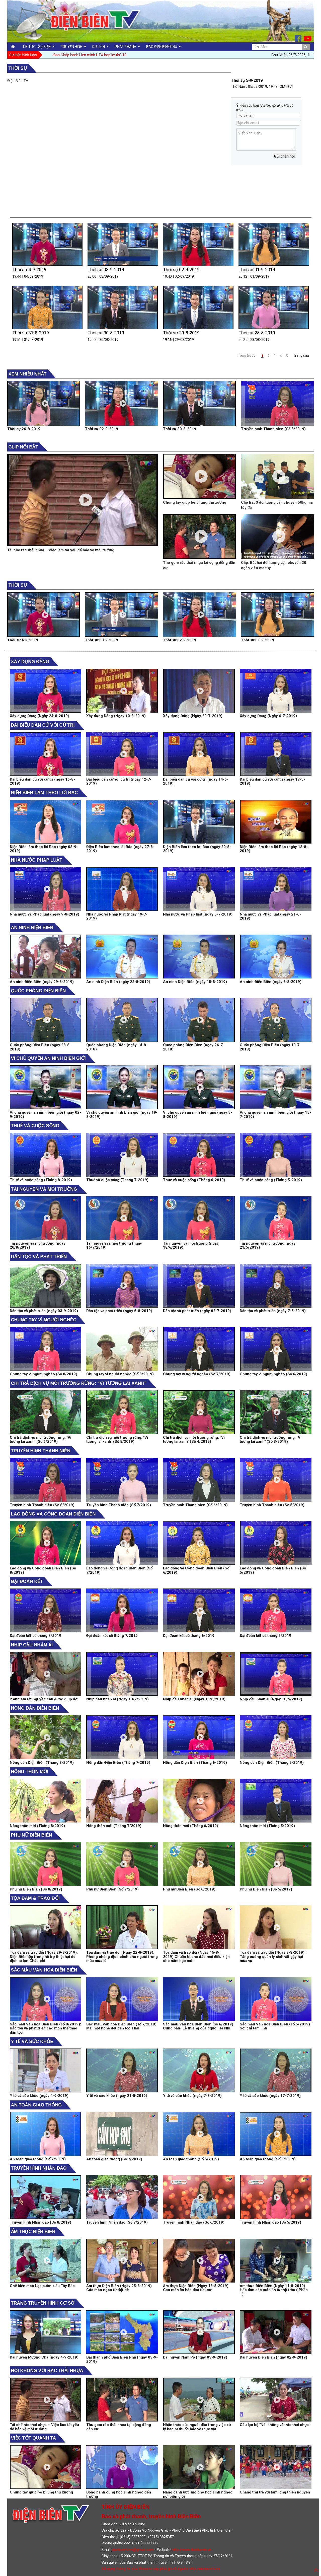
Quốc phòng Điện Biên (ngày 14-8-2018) (116, 1047)
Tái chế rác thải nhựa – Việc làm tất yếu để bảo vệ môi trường (60, 550)
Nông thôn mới (29, 1771)
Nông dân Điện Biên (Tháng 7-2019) (118, 1762)
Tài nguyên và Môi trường (44, 1189)
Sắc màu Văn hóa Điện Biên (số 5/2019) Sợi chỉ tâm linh (275, 2026)
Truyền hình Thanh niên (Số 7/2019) (118, 1505)
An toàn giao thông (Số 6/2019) (191, 2159)
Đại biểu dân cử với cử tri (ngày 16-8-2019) (42, 781)
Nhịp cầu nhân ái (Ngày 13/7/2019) (117, 1699)
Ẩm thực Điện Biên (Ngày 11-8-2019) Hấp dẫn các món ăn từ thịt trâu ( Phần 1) (274, 2290)
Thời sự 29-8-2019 (181, 332)
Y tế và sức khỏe (32, 2041)
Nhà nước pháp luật (36, 860)
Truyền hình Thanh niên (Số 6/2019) (195, 1505)
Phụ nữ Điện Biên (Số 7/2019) (112, 1889)
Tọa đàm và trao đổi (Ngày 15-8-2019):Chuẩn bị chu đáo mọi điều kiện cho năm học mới (196, 1956)
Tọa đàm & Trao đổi (35, 1898)
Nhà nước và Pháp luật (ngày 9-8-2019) (44, 914)
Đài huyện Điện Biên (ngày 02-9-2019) (273, 2357)
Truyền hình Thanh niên (40, 1450)
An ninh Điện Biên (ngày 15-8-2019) (195, 981)
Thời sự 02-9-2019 (181, 269)
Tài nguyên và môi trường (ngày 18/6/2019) (191, 1245)
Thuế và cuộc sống (35, 1125)
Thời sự (18, 68)
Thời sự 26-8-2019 (23, 429)
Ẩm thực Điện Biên (33, 2231)
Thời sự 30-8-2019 (106, 332)
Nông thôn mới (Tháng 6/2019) (190, 1826)
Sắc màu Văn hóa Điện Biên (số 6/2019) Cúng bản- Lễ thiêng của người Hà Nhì (198, 2026)
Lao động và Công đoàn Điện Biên (53, 1514)
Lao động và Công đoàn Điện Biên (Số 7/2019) (119, 1570)
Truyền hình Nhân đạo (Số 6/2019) (193, 2222)
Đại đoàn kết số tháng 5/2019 (265, 1635)
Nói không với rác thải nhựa (47, 2370)
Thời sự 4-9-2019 (29, 269)
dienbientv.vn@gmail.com (132, 2549)
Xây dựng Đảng (30, 661)
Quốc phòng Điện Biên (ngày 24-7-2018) (193, 1047)
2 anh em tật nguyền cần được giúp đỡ (43, 1699)
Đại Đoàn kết (27, 1581)
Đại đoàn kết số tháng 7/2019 (112, 1635)
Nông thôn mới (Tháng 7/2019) (113, 1826)
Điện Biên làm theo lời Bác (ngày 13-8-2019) (274, 849)
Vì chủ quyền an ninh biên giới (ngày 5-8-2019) (197, 1114)
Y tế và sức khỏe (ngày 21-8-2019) (116, 2095)
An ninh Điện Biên (32, 927)
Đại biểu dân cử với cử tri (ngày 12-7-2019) (118, 781)
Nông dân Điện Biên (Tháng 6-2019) (195, 1762)
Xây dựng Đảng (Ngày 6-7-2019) (268, 716)
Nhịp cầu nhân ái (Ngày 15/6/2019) (194, 1699)
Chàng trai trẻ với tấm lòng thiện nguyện (275, 2492)
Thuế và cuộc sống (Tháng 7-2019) (117, 1180)
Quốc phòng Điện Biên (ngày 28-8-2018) (40, 1047)
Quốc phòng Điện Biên (38, 990)
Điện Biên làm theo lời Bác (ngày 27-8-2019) (120, 849)
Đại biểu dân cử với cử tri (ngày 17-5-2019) (272, 781)
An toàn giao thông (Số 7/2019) (38, 2159)
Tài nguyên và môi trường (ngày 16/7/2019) (114, 1245)
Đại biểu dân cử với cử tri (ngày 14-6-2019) (195, 781)
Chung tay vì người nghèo (44, 1319)
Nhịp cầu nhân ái (32, 1644)
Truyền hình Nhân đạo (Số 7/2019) (117, 2222)
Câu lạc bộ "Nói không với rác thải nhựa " (275, 2424)
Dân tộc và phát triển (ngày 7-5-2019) (273, 1311)
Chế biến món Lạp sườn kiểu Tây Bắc (42, 2286)
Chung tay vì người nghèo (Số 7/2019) (196, 1374)
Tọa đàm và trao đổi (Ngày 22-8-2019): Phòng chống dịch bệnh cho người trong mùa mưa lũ (122, 1956)
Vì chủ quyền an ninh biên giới (48, 1058)
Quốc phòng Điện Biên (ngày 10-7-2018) (270, 1047)
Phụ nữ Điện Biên (31, 1835)
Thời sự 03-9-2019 (106, 269)
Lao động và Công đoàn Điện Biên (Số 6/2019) (196, 1570)
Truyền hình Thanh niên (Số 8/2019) (273, 429)
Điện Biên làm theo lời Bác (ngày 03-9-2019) (44, 849)
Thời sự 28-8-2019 (256, 332)
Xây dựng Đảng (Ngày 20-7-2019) (192, 716)
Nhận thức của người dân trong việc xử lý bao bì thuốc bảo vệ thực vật (197, 2426)
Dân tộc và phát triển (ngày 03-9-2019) (44, 1311)
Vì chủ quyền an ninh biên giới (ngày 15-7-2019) (275, 1114)
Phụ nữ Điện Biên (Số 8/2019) (36, 1889)
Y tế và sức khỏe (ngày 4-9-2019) (39, 2095)
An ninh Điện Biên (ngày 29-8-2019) (42, 981)
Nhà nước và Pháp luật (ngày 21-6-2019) (270, 916)
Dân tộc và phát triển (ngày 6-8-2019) (119, 1311)
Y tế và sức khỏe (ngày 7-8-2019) (192, 2095)
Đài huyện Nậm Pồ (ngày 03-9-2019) (195, 2357)
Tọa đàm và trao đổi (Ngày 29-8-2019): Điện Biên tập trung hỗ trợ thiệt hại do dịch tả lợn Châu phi (44, 1956)
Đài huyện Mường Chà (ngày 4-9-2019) (44, 2357)
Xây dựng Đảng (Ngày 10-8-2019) (116, 716)
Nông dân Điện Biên (35, 1708)
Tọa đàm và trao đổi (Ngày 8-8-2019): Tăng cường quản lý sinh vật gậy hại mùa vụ (272, 1956)
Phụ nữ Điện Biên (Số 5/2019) (266, 1889)
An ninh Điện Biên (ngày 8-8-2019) (270, 981)
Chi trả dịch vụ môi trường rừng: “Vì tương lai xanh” (79, 1383)
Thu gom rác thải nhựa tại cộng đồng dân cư (118, 2426)
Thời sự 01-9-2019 (256, 269)
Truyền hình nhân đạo (39, 2168)
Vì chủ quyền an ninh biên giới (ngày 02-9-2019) (45, 1114)
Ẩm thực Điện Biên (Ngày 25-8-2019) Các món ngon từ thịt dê (119, 2288)
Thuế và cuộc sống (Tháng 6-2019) (194, 1180)
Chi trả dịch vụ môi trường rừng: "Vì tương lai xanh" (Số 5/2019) (117, 1439)
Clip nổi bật (23, 446)
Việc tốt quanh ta (33, 2438)
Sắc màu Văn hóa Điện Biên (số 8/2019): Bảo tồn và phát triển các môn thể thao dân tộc (45, 2028)
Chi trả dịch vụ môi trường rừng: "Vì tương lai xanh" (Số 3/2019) (270, 1439)
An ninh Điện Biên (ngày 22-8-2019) (118, 981)
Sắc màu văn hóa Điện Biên (44, 1970)
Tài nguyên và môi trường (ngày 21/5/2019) (267, 1245)
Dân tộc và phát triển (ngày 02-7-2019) (197, 1311)
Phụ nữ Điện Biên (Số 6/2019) (189, 1889)
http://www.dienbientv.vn (191, 2549)
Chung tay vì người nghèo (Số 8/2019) (43, 1374)
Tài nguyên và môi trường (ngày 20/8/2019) (37, 1245)
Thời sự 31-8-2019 (30, 332)
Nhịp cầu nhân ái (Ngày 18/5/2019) (271, 1699)
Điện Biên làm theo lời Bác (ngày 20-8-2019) (197, 849)
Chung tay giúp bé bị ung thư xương (194, 502)
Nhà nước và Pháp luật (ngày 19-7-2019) (116, 916)
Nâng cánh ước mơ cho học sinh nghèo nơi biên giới (197, 2494)
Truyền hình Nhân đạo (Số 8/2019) (40, 2222)
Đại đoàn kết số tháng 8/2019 (35, 1635)
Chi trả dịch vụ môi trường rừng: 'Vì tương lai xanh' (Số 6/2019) (40, 1439)
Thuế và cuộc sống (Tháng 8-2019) (41, 1180)
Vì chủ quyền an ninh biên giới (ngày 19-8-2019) (121, 1114)
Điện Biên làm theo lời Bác (44, 792)
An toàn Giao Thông (36, 2104)
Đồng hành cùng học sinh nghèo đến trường (118, 2494)
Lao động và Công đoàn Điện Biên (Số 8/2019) (43, 1570)
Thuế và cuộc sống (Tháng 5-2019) (271, 1180)
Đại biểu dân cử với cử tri (43, 725)
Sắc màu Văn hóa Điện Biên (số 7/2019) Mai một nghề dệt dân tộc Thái (121, 2026)
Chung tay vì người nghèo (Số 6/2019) (273, 1374)
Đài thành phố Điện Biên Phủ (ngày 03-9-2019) (122, 2359)
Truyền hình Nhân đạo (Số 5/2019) (270, 2222)
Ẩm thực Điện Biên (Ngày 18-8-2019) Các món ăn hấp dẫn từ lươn (195, 2288)
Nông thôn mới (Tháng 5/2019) (267, 1826)
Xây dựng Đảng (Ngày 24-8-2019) (39, 716)
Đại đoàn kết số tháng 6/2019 (188, 1635)
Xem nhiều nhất (28, 373)
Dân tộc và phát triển (39, 1256)
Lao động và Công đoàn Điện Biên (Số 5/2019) (273, 1570)
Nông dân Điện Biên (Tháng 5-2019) (272, 1762)
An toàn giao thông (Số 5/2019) (268, 2159)
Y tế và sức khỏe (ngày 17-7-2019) (270, 2095)
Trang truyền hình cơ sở (42, 2303)
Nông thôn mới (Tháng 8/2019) (37, 1826)
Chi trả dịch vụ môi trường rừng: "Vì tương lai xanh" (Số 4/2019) (194, 1439)
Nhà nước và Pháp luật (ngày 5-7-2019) (197, 914)
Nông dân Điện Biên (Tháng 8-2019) (42, 1762)
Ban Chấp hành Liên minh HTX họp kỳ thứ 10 (89, 55)
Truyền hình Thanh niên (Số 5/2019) (272, 1505)
